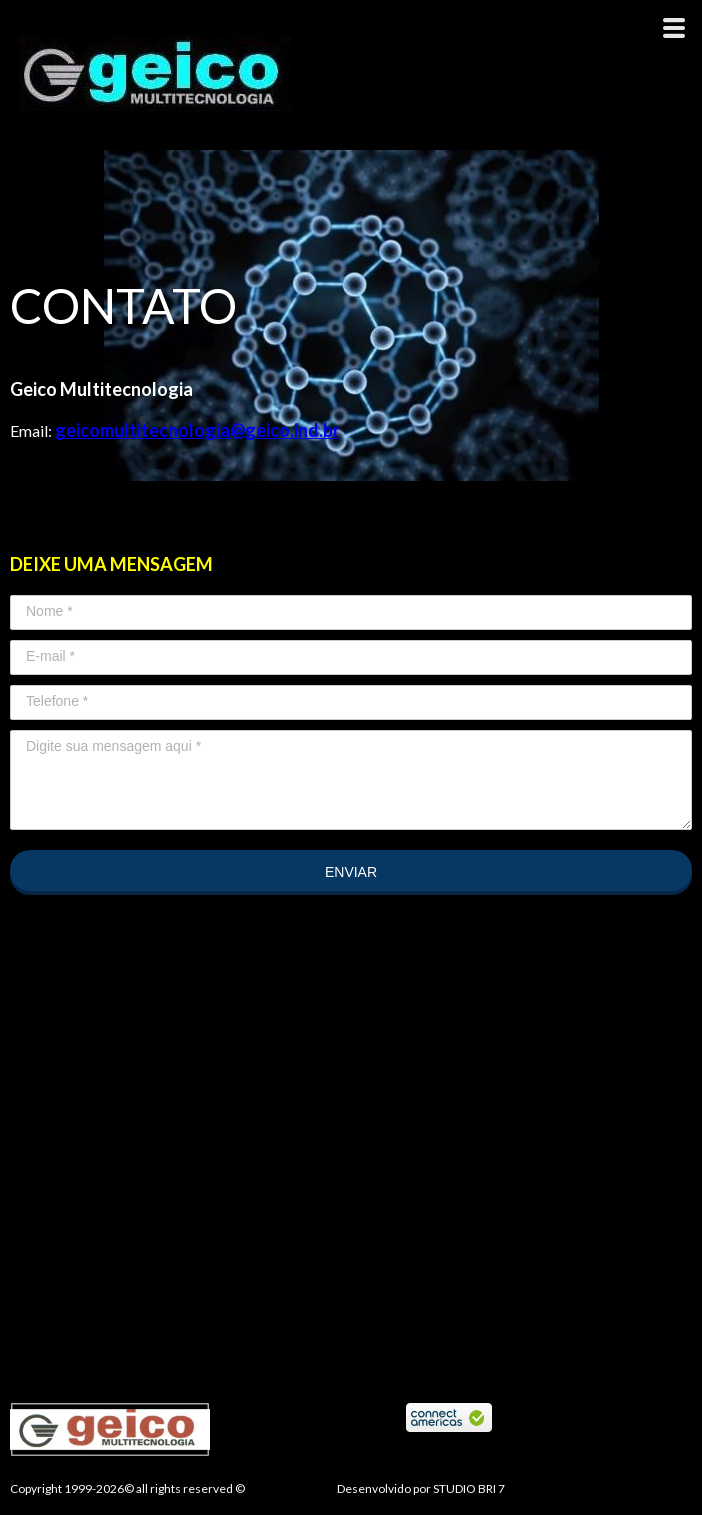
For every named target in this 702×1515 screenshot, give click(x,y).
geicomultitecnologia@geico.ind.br (197, 430)
